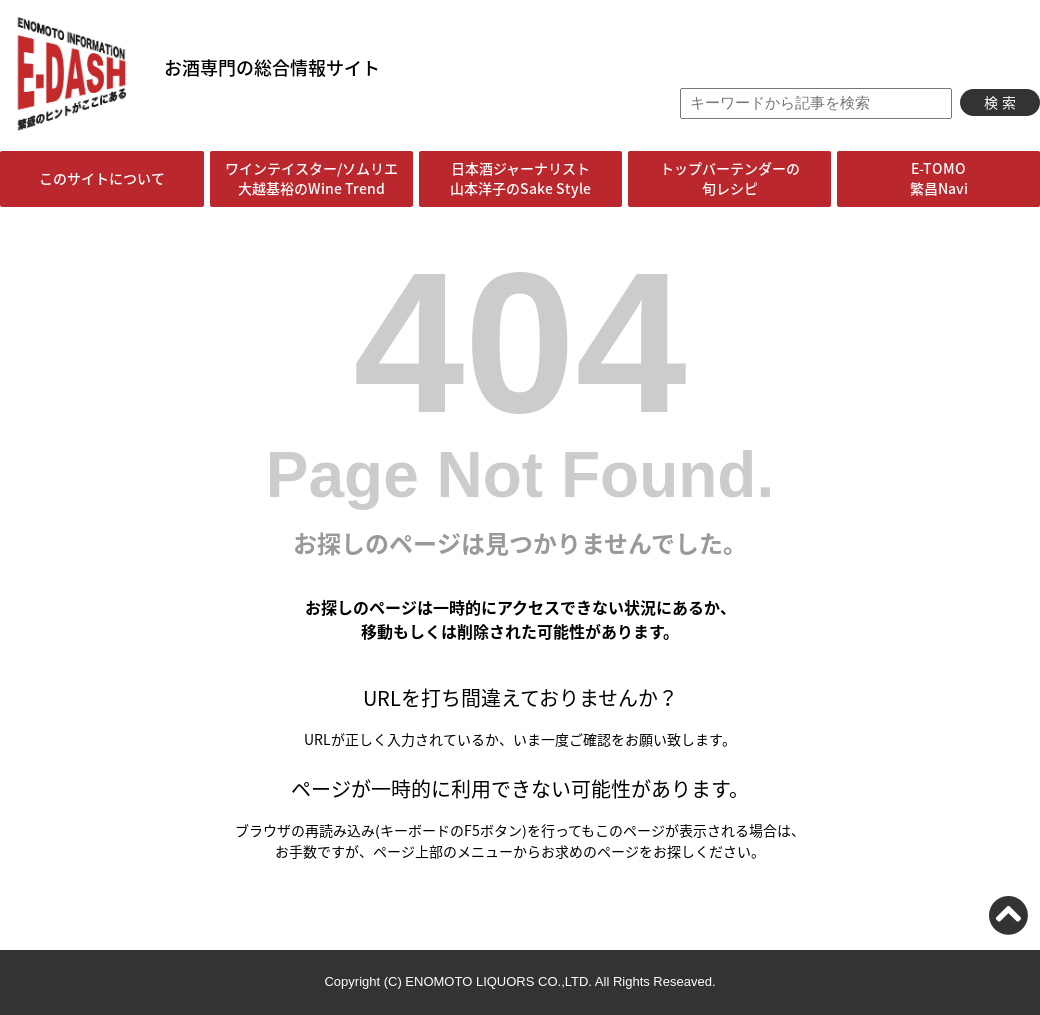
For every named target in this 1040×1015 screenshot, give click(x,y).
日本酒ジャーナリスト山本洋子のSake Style (520, 178)
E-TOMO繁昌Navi (939, 178)
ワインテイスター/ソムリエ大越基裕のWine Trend (311, 178)
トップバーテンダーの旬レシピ (730, 178)
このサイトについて (102, 178)
